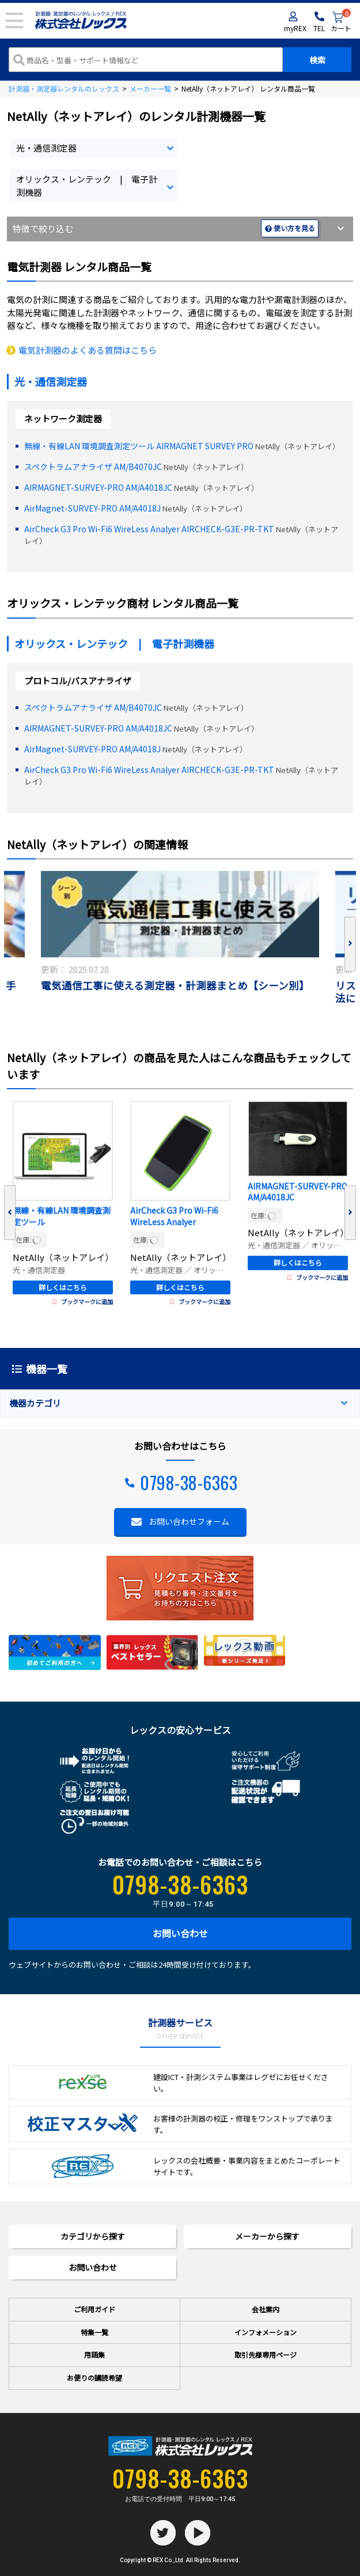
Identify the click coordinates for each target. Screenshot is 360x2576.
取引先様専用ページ (265, 2354)
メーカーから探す (267, 2236)
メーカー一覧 (150, 88)
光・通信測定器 (46, 148)
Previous (10, 1212)
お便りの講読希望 (94, 2377)
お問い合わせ (180, 1933)
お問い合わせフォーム (189, 1521)
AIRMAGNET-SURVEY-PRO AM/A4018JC (98, 487)
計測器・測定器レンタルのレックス (64, 88)
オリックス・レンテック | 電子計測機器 (86, 185)
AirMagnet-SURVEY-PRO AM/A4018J (92, 508)
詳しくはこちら (63, 1287)
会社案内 (265, 2309)
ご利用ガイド (94, 2309)
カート (341, 22)
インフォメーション (265, 2332)
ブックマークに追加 (82, 1301)
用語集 (94, 2354)
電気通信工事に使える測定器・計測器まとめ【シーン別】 (175, 985)
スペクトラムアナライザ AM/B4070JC (93, 466)
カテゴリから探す (92, 2236)
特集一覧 (94, 2332)
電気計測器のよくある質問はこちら (87, 350)
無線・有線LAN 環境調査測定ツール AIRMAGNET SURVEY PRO (138, 446)
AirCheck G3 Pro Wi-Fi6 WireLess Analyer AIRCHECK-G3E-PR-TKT (149, 529)
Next (350, 943)
